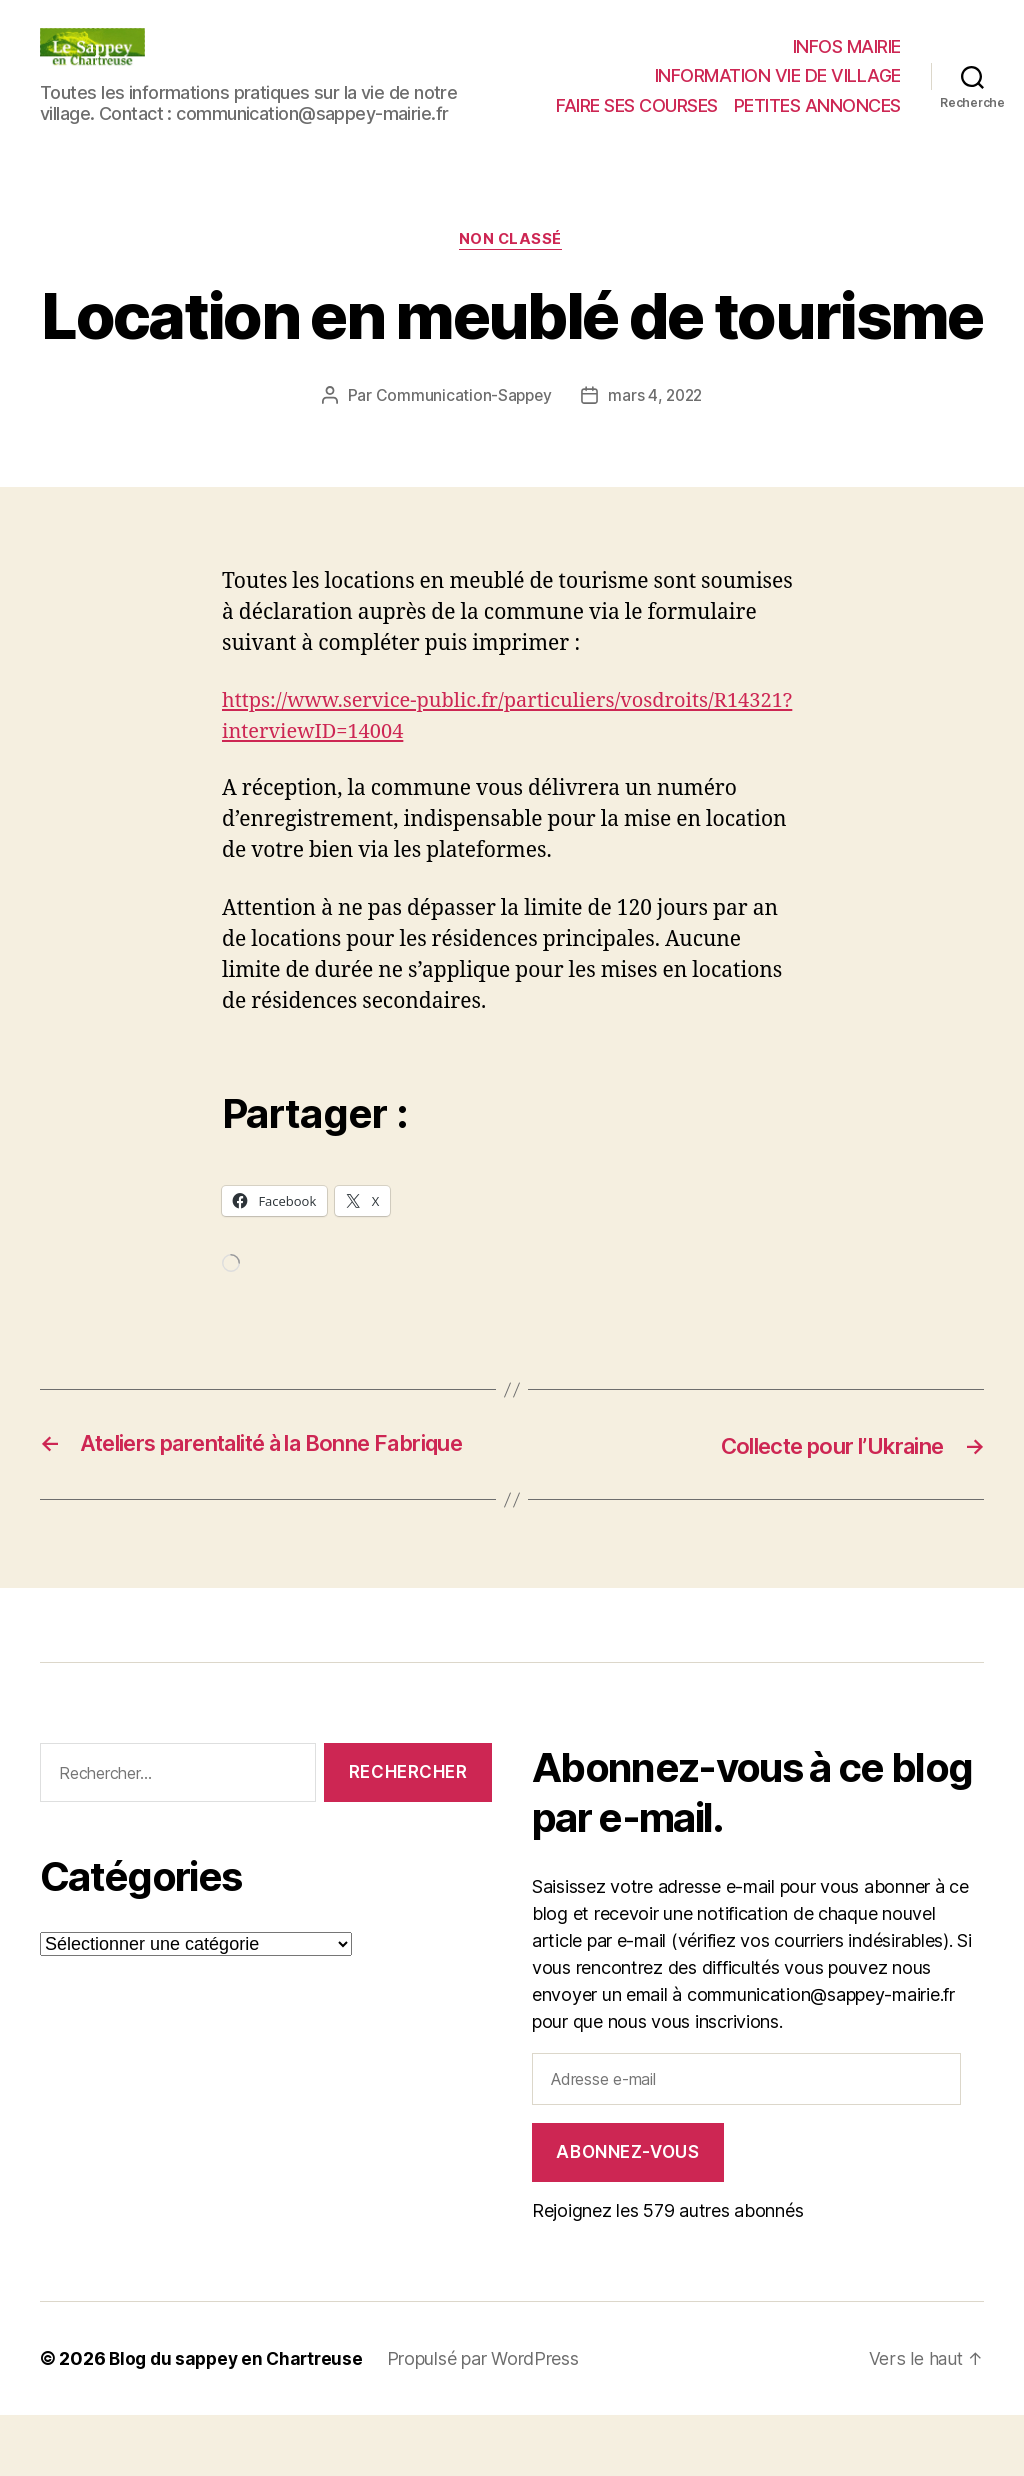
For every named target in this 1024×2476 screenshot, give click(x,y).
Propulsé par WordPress (492, 2419)
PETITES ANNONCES (817, 105)
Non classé (512, 241)
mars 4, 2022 (657, 397)
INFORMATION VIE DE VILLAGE (778, 75)
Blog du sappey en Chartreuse (240, 2419)
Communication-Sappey (461, 397)
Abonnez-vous (627, 2213)
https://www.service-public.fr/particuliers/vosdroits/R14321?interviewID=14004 (419, 733)
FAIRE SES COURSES (637, 105)
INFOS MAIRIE (847, 46)
